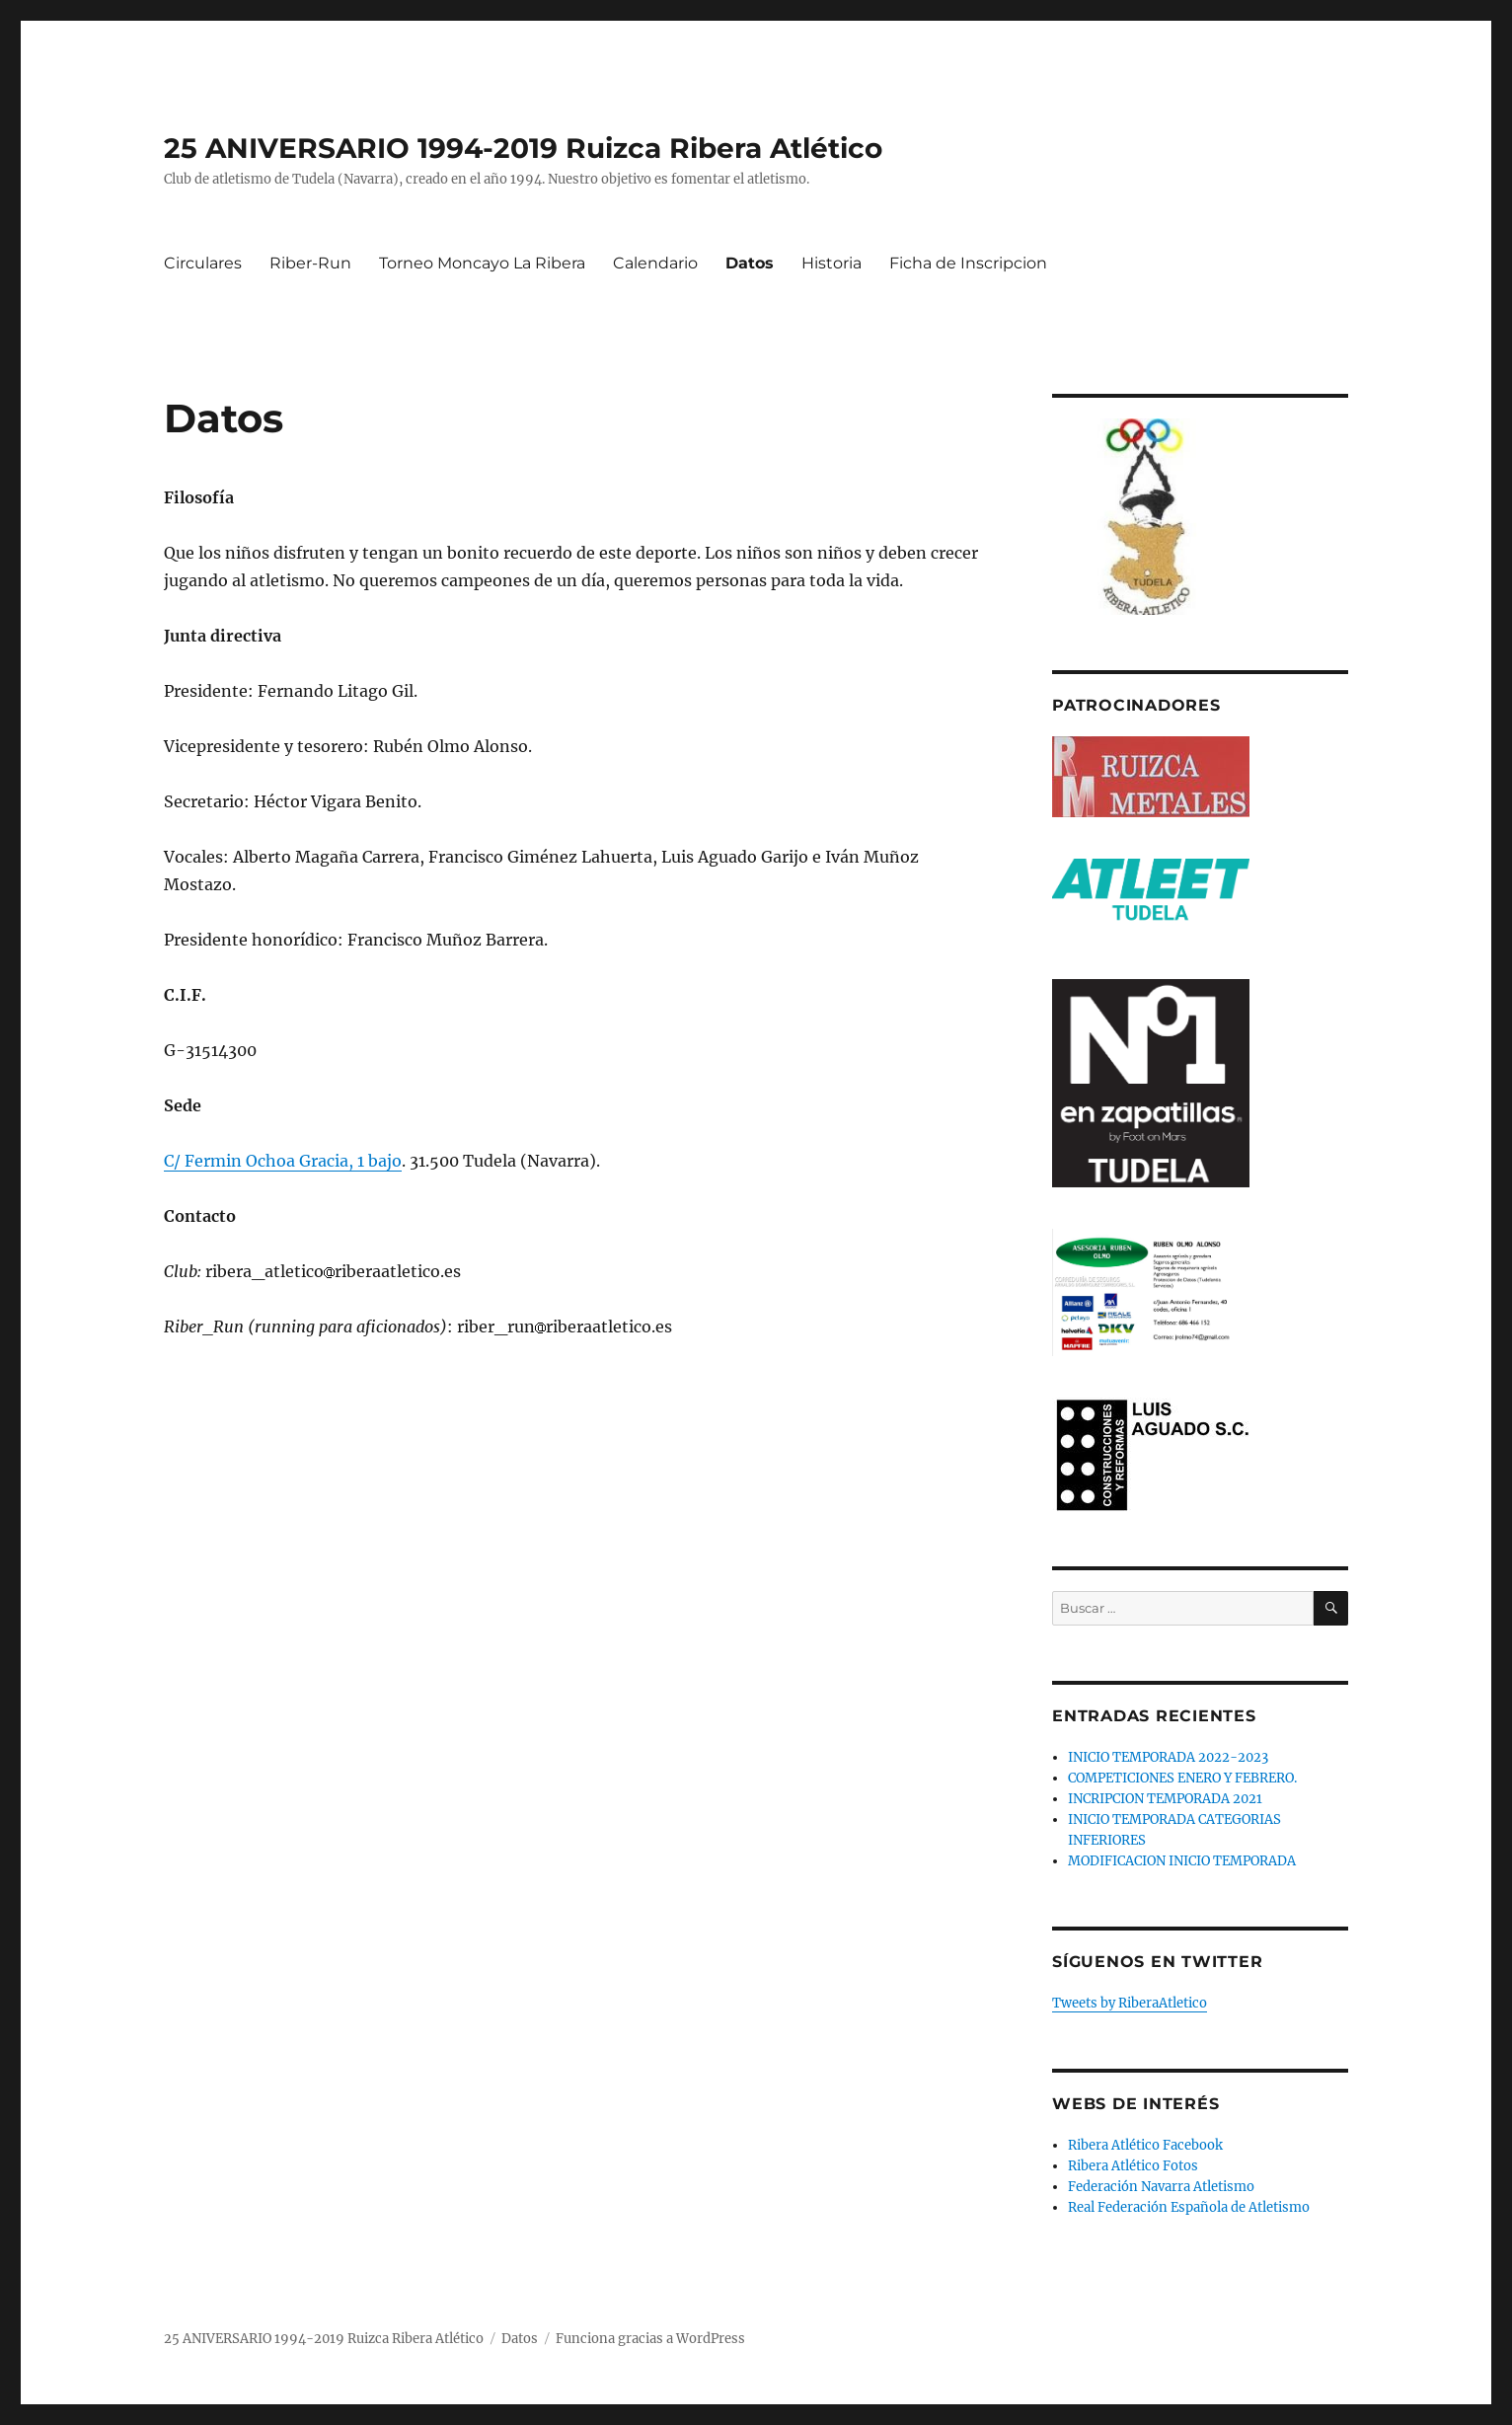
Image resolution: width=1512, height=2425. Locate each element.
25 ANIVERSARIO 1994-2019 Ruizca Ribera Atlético (523, 148)
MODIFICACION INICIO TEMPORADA (1182, 1861)
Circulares (203, 263)
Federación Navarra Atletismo (1161, 2186)
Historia (831, 263)
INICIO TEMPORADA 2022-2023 (1168, 1757)
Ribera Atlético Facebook (1145, 2145)
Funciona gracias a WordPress (650, 2338)
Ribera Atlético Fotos (1133, 2166)
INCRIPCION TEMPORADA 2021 (1165, 1798)
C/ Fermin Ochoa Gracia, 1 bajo (283, 1161)
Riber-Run (310, 263)
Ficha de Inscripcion (968, 263)
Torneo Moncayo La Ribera (482, 263)
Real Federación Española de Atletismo (1189, 2207)
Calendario (655, 263)
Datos (749, 263)
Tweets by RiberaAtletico (1129, 2003)
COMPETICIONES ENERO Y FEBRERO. (1182, 1778)
